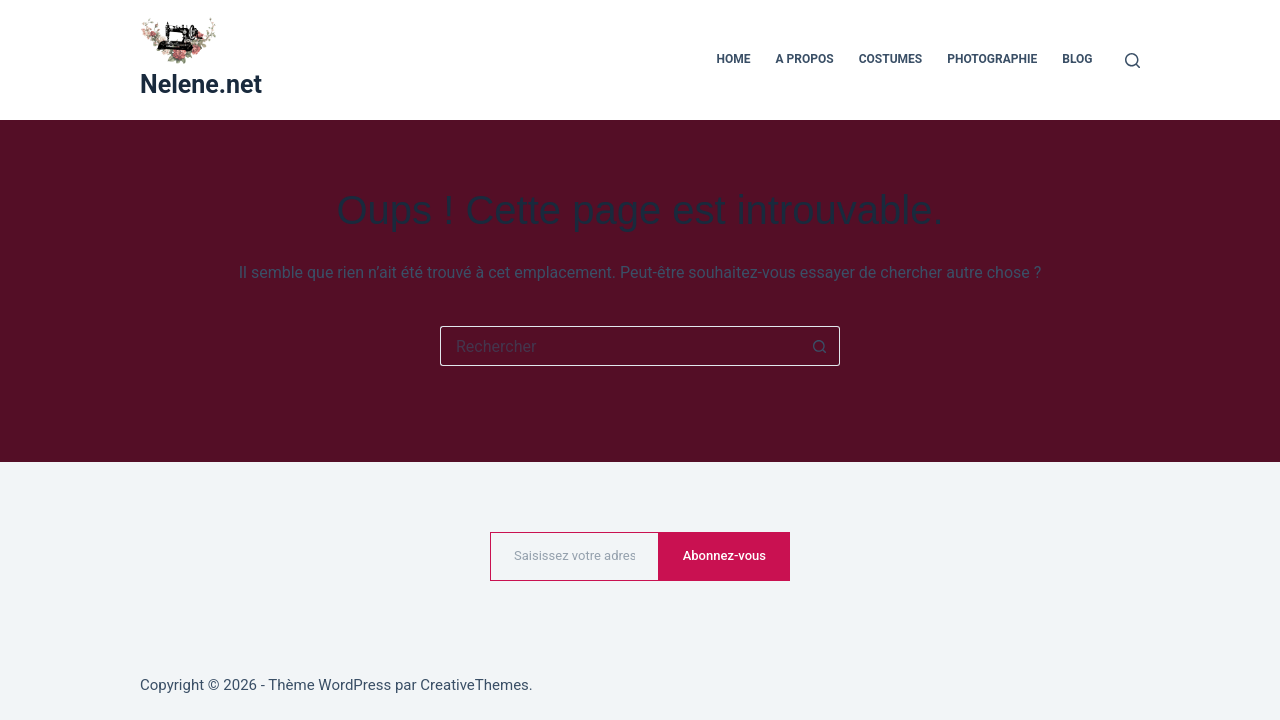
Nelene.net (201, 84)
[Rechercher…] (620, 346)
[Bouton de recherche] (820, 346)
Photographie (992, 59)
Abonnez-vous (724, 555)
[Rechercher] (1132, 60)
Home (734, 59)
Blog (1077, 59)
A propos (805, 59)
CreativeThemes (474, 685)
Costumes (891, 59)
